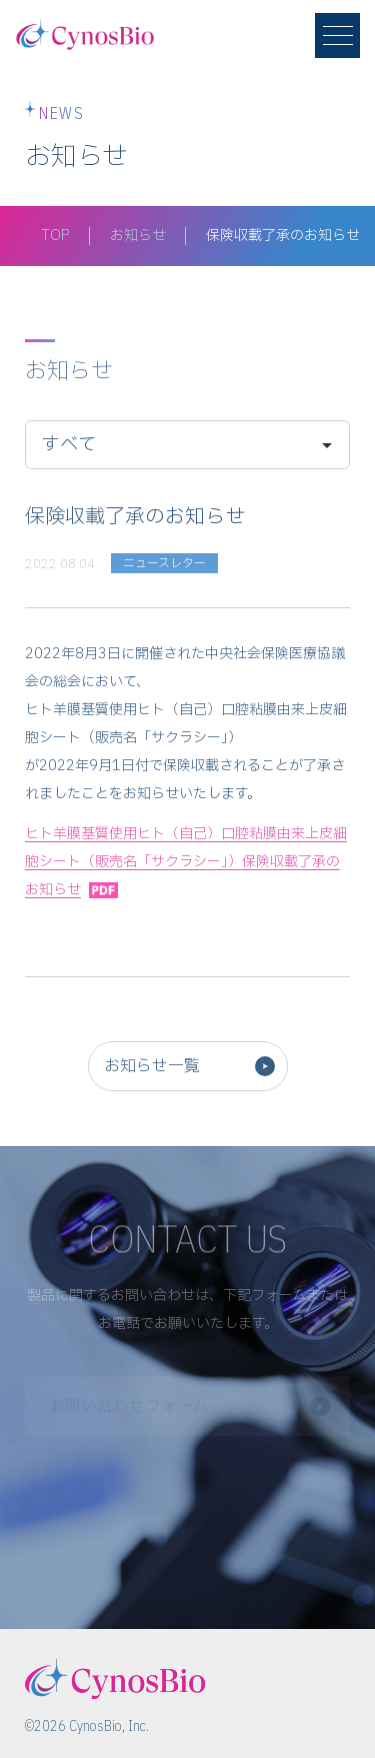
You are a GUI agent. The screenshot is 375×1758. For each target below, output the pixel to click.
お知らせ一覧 (152, 1070)
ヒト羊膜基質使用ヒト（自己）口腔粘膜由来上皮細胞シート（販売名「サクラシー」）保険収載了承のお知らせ (186, 865)
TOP (55, 235)
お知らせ (138, 235)
